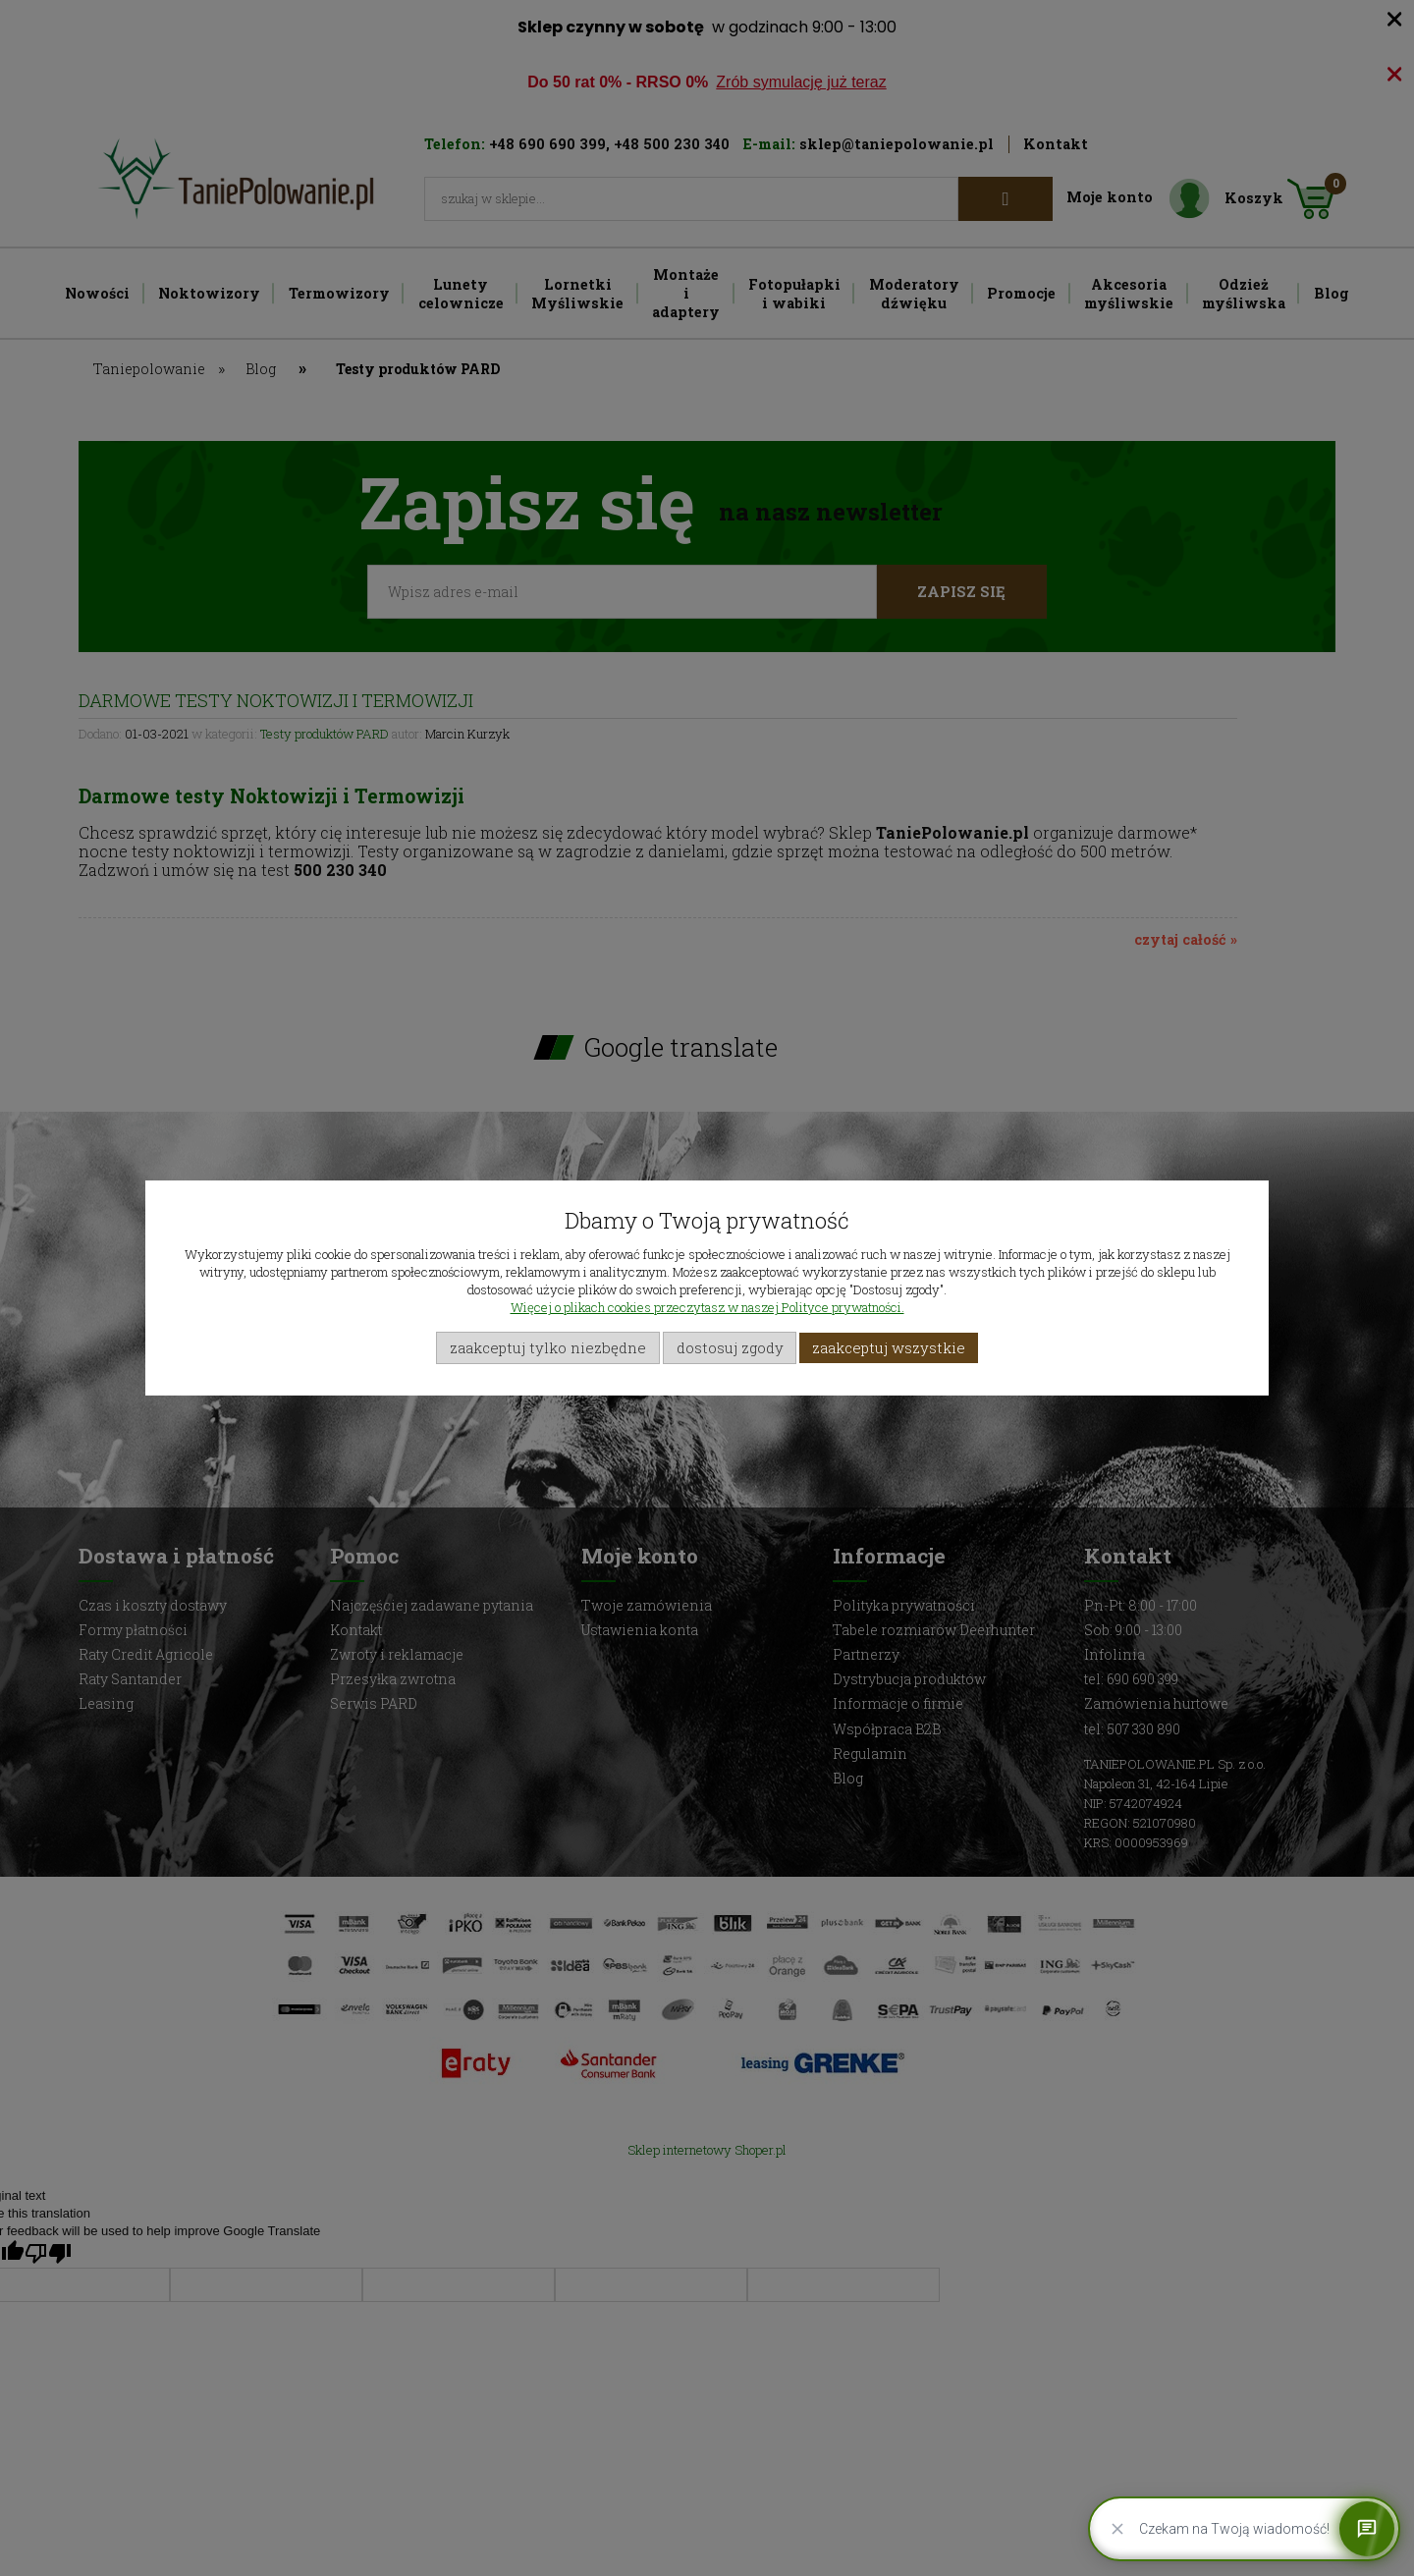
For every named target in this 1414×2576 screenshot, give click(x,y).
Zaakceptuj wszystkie (888, 1347)
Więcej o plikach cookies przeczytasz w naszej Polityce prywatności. (707, 1307)
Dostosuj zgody (730, 1347)
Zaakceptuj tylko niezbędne (548, 1347)
